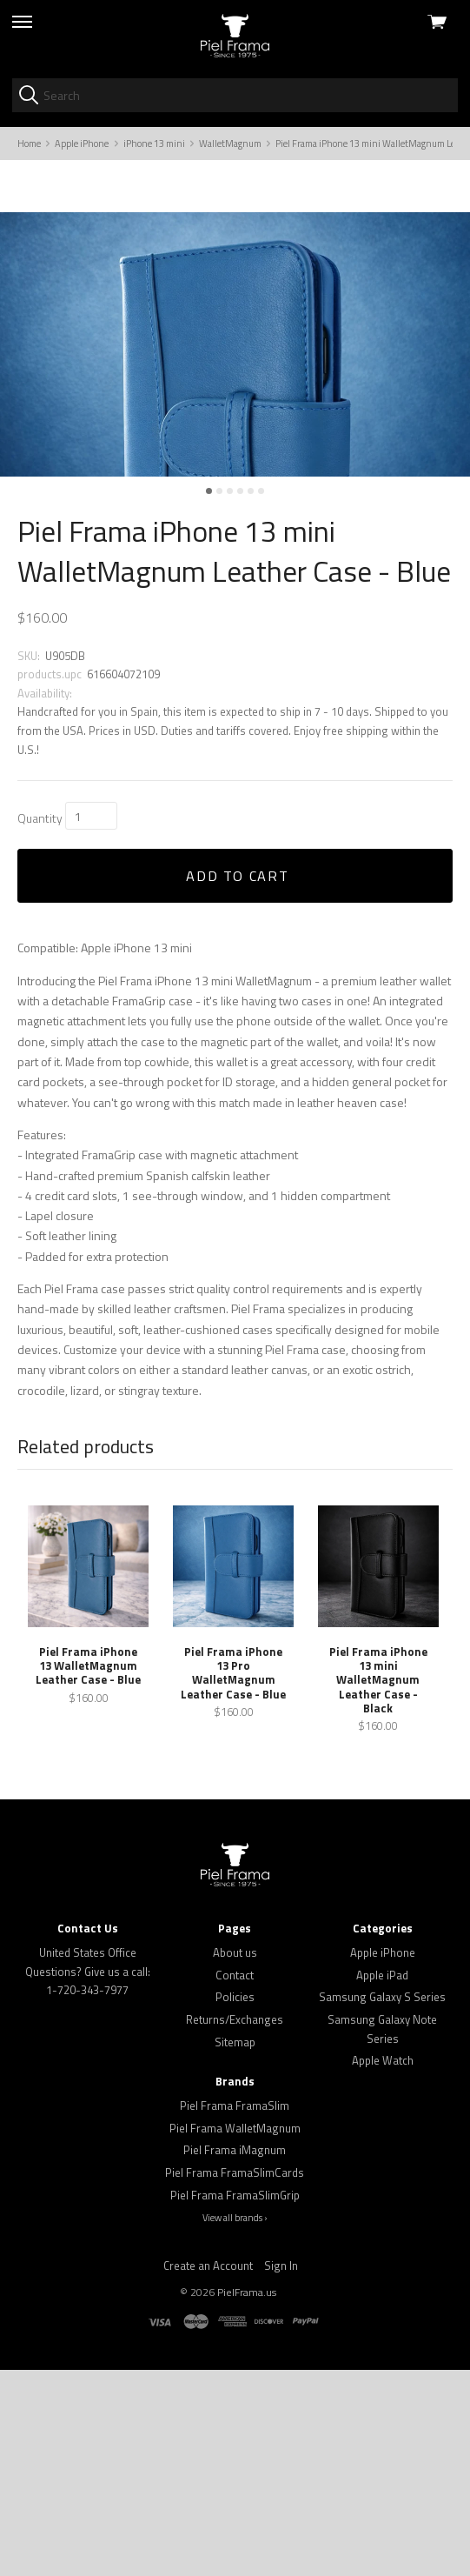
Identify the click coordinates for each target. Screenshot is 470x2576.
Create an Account (208, 2471)
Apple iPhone (382, 2158)
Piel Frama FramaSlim (234, 2311)
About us (235, 2158)
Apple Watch (383, 2266)
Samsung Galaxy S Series (382, 2203)
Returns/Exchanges (234, 2225)
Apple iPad (382, 2181)
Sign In (281, 2471)
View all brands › (235, 2425)
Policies (235, 2203)
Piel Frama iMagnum (234, 2357)
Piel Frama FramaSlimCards (234, 2378)
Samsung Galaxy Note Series (382, 2235)
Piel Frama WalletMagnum (235, 2334)
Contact (234, 2181)
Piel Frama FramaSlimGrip (235, 2401)
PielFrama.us (246, 2498)
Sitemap (235, 2248)
